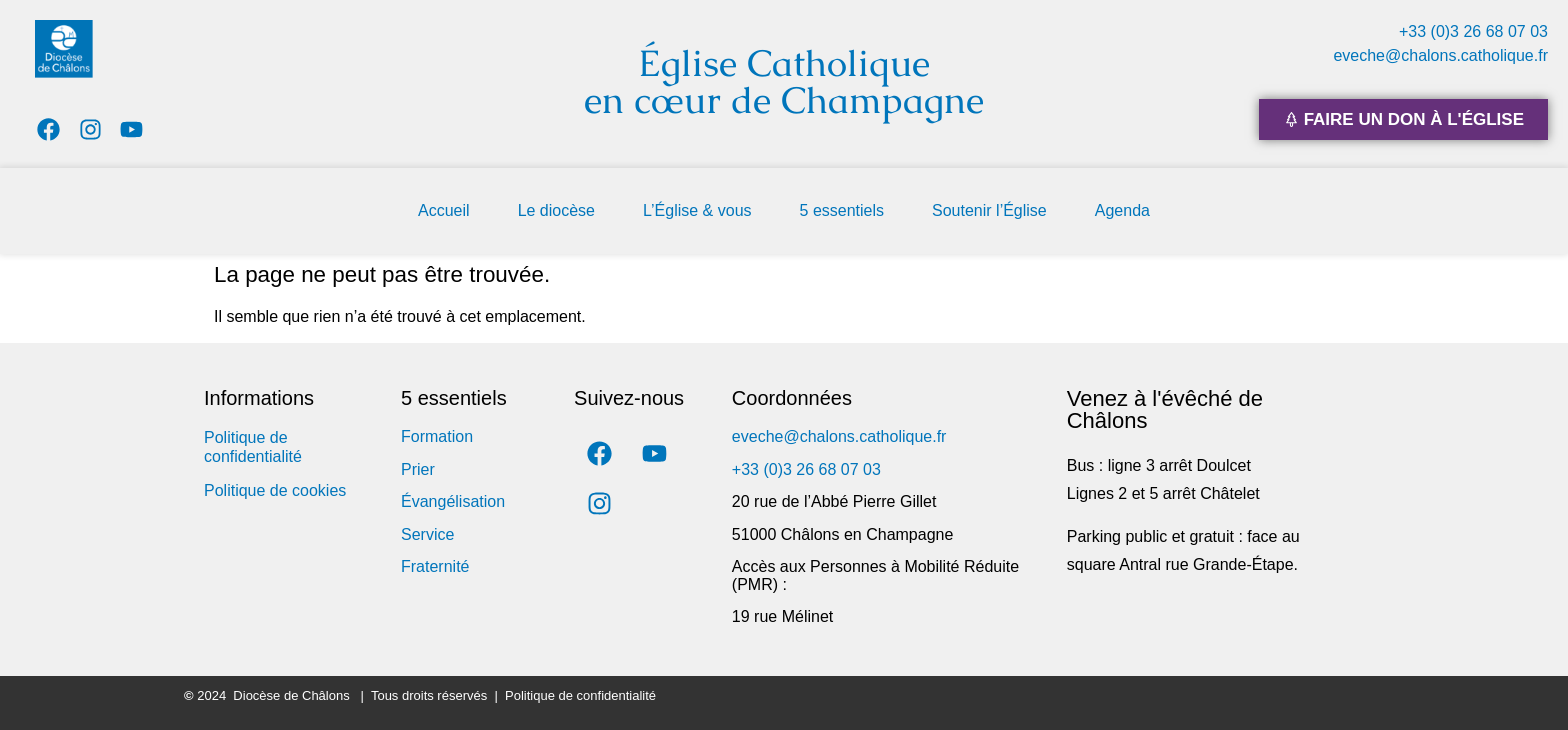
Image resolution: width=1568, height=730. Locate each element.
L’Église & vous (697, 210)
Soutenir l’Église (989, 210)
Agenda (1122, 210)
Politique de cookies (275, 490)
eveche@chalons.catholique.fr (1440, 55)
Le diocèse (556, 210)
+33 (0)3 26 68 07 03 (1473, 31)
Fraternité (435, 566)
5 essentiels (842, 210)
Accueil (444, 210)
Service (427, 534)
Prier (418, 469)
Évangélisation (453, 501)
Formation (437, 436)
